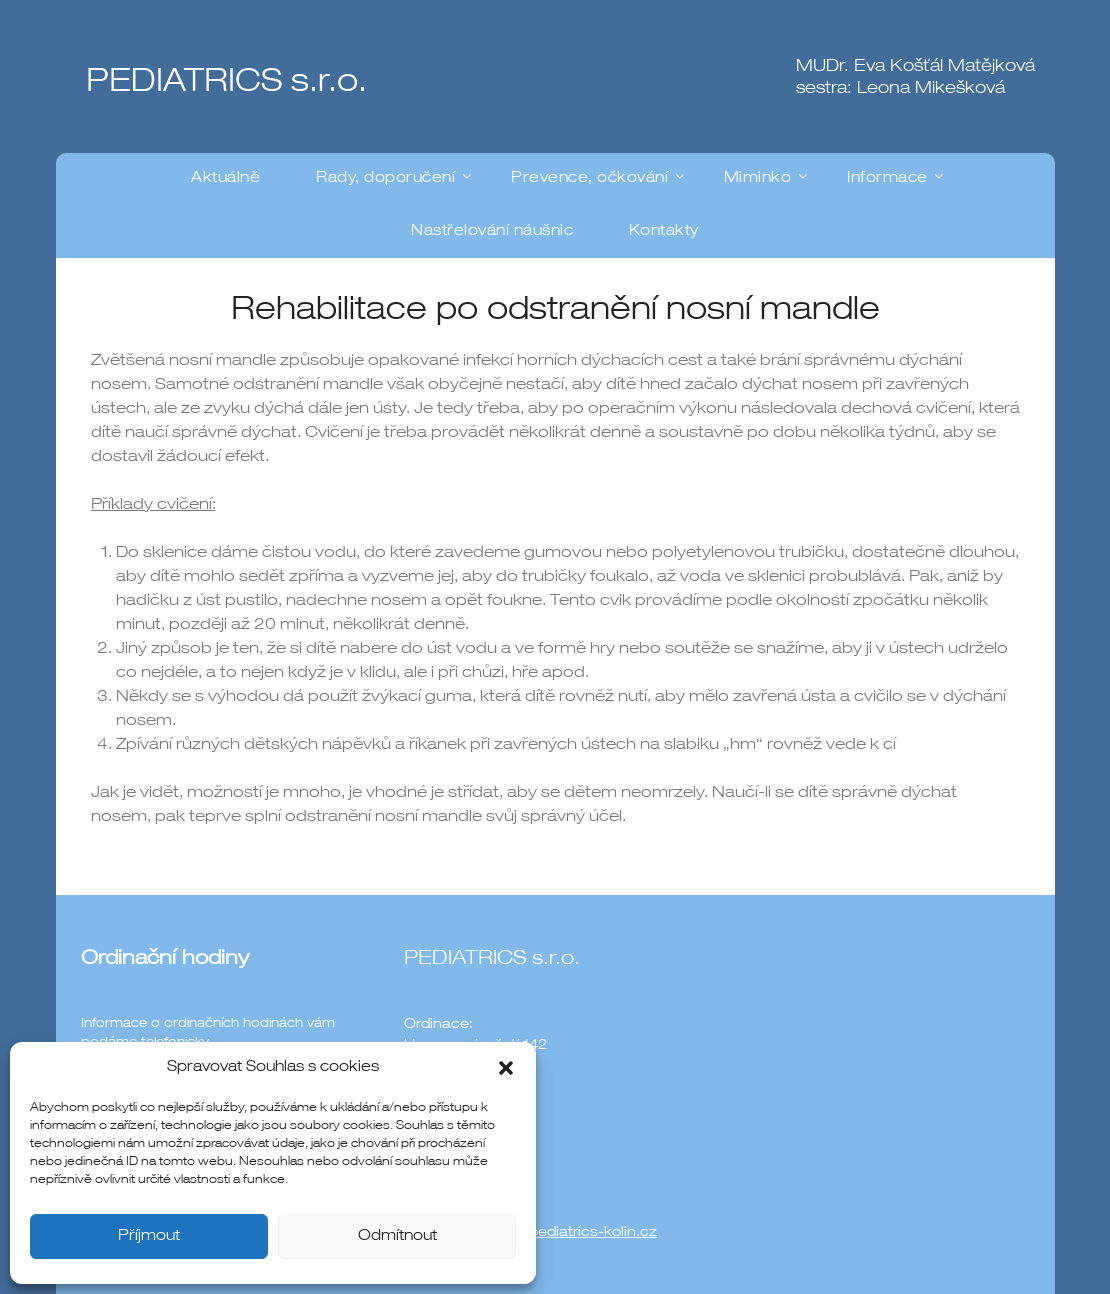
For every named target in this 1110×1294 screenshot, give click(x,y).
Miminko (758, 178)
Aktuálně (225, 178)
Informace (887, 178)
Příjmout (149, 1236)
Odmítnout (397, 1236)
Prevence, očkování (589, 178)
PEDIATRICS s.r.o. (226, 84)
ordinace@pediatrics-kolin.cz (556, 1233)
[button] (506, 1068)
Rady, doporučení (385, 178)
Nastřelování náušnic (492, 231)
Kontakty (664, 231)
